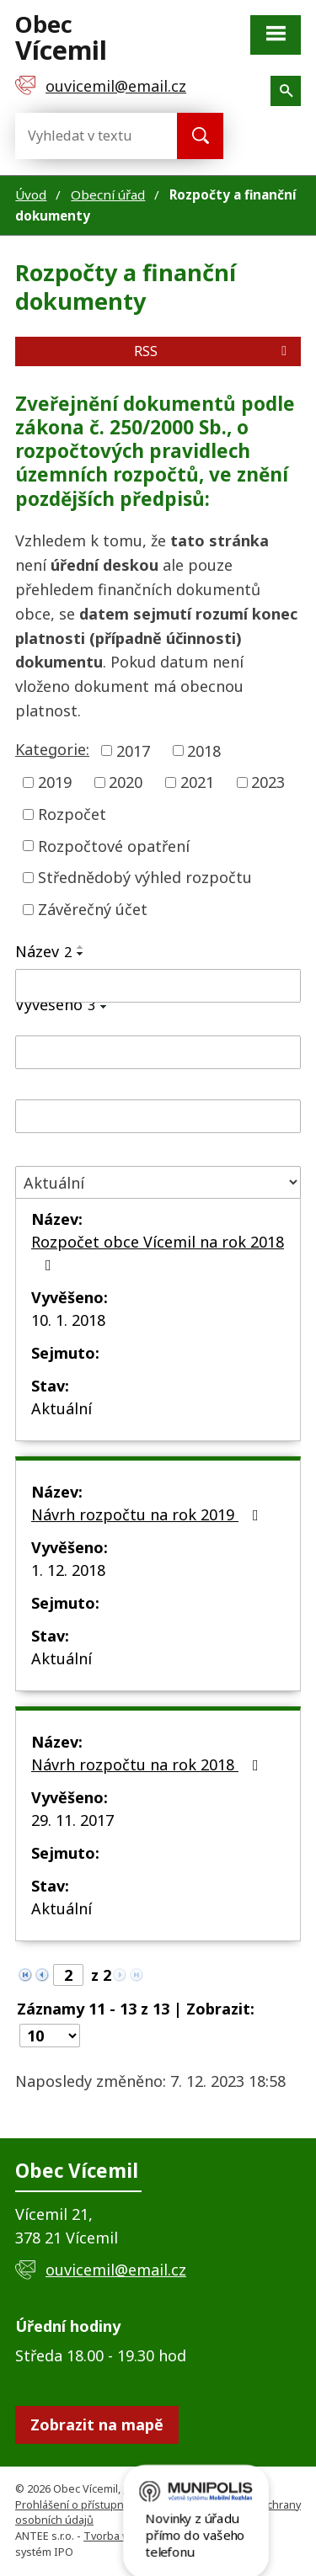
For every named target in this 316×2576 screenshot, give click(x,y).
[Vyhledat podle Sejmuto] (158, 1116)
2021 (197, 782)
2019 (55, 782)
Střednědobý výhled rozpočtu (145, 877)
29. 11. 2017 (72, 1820)
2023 (268, 782)
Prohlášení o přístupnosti (78, 2505)
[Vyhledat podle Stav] (158, 1182)
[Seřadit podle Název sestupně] (81, 953)
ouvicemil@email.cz (116, 2269)
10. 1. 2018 (68, 1320)
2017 (133, 750)
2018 (204, 750)
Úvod (30, 194)
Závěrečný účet (92, 909)
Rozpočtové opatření (114, 845)
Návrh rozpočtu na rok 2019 (148, 1514)
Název (43, 951)
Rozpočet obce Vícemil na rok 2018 (157, 1252)
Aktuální (61, 1408)
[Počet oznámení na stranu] (49, 2035)
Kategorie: (52, 749)
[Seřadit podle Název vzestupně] (81, 947)
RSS (213, 351)
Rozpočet (72, 814)
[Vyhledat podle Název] (158, 986)
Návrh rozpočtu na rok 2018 (148, 1764)
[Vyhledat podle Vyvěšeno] (158, 1052)
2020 (125, 782)
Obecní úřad (108, 194)
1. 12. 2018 (68, 1570)
